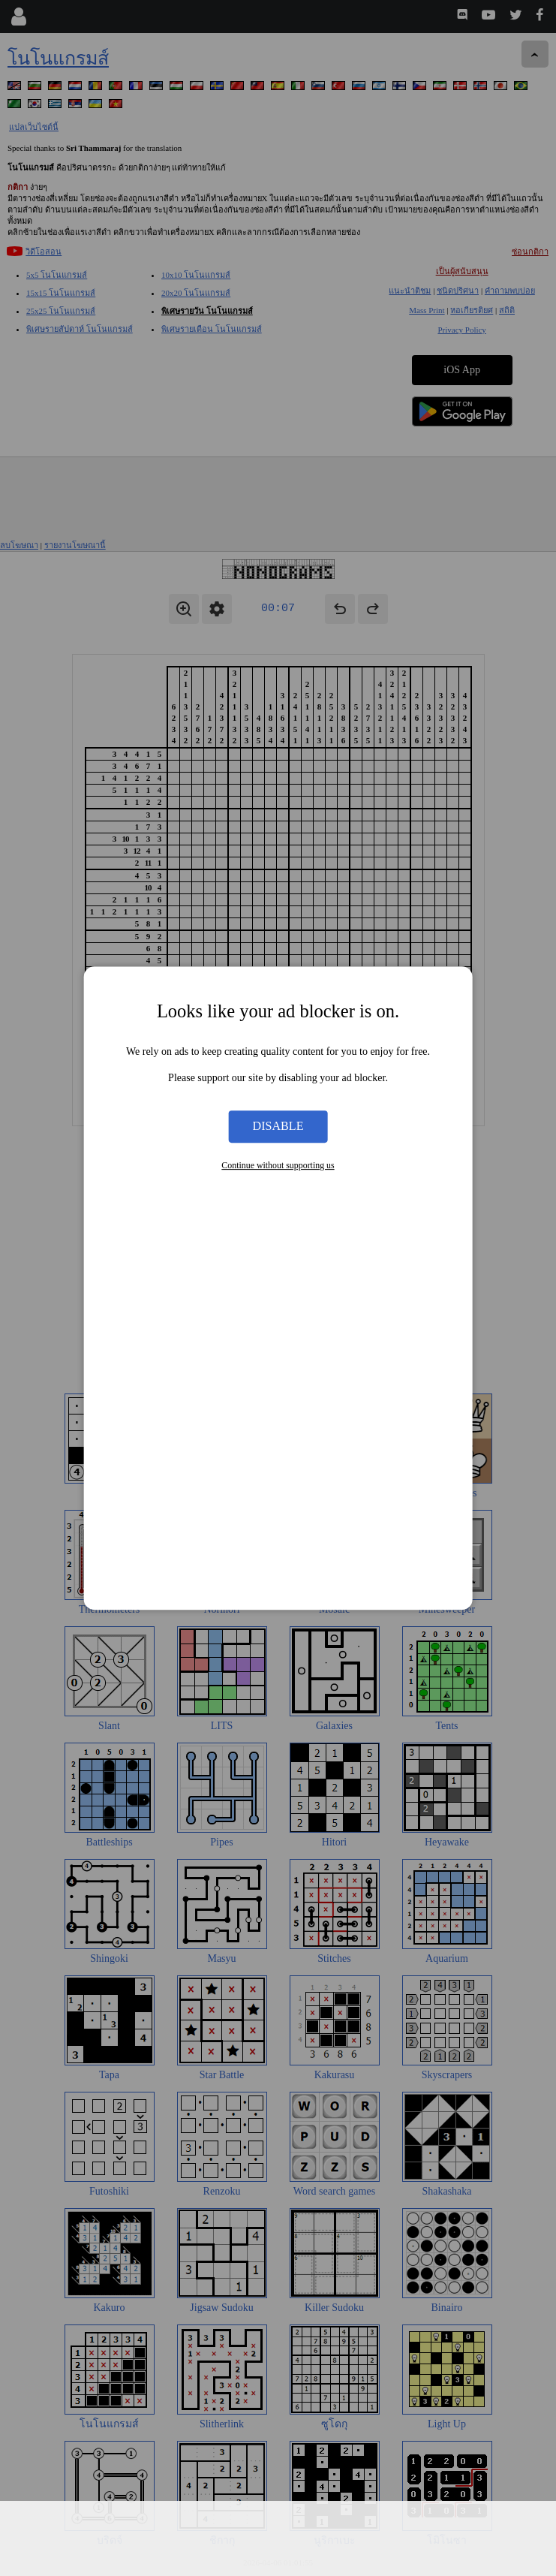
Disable (278, 1126)
